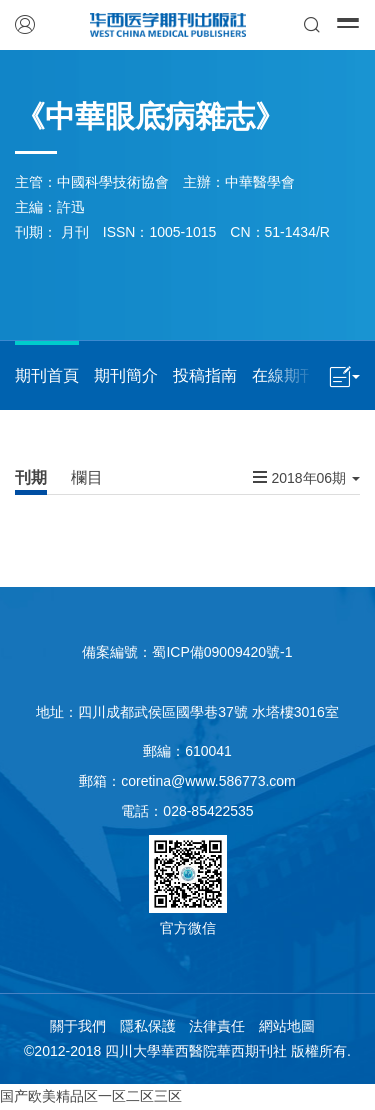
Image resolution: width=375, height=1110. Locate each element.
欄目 (87, 477)
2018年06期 (306, 477)
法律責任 (217, 1026)
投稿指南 (205, 375)
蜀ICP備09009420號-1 (222, 652)
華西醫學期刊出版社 (168, 25)
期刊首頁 (47, 375)
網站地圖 (287, 1026)
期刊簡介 (126, 375)
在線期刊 (284, 375)
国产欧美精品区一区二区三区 (91, 1096)
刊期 (31, 477)
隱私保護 (148, 1026)
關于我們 (78, 1026)
